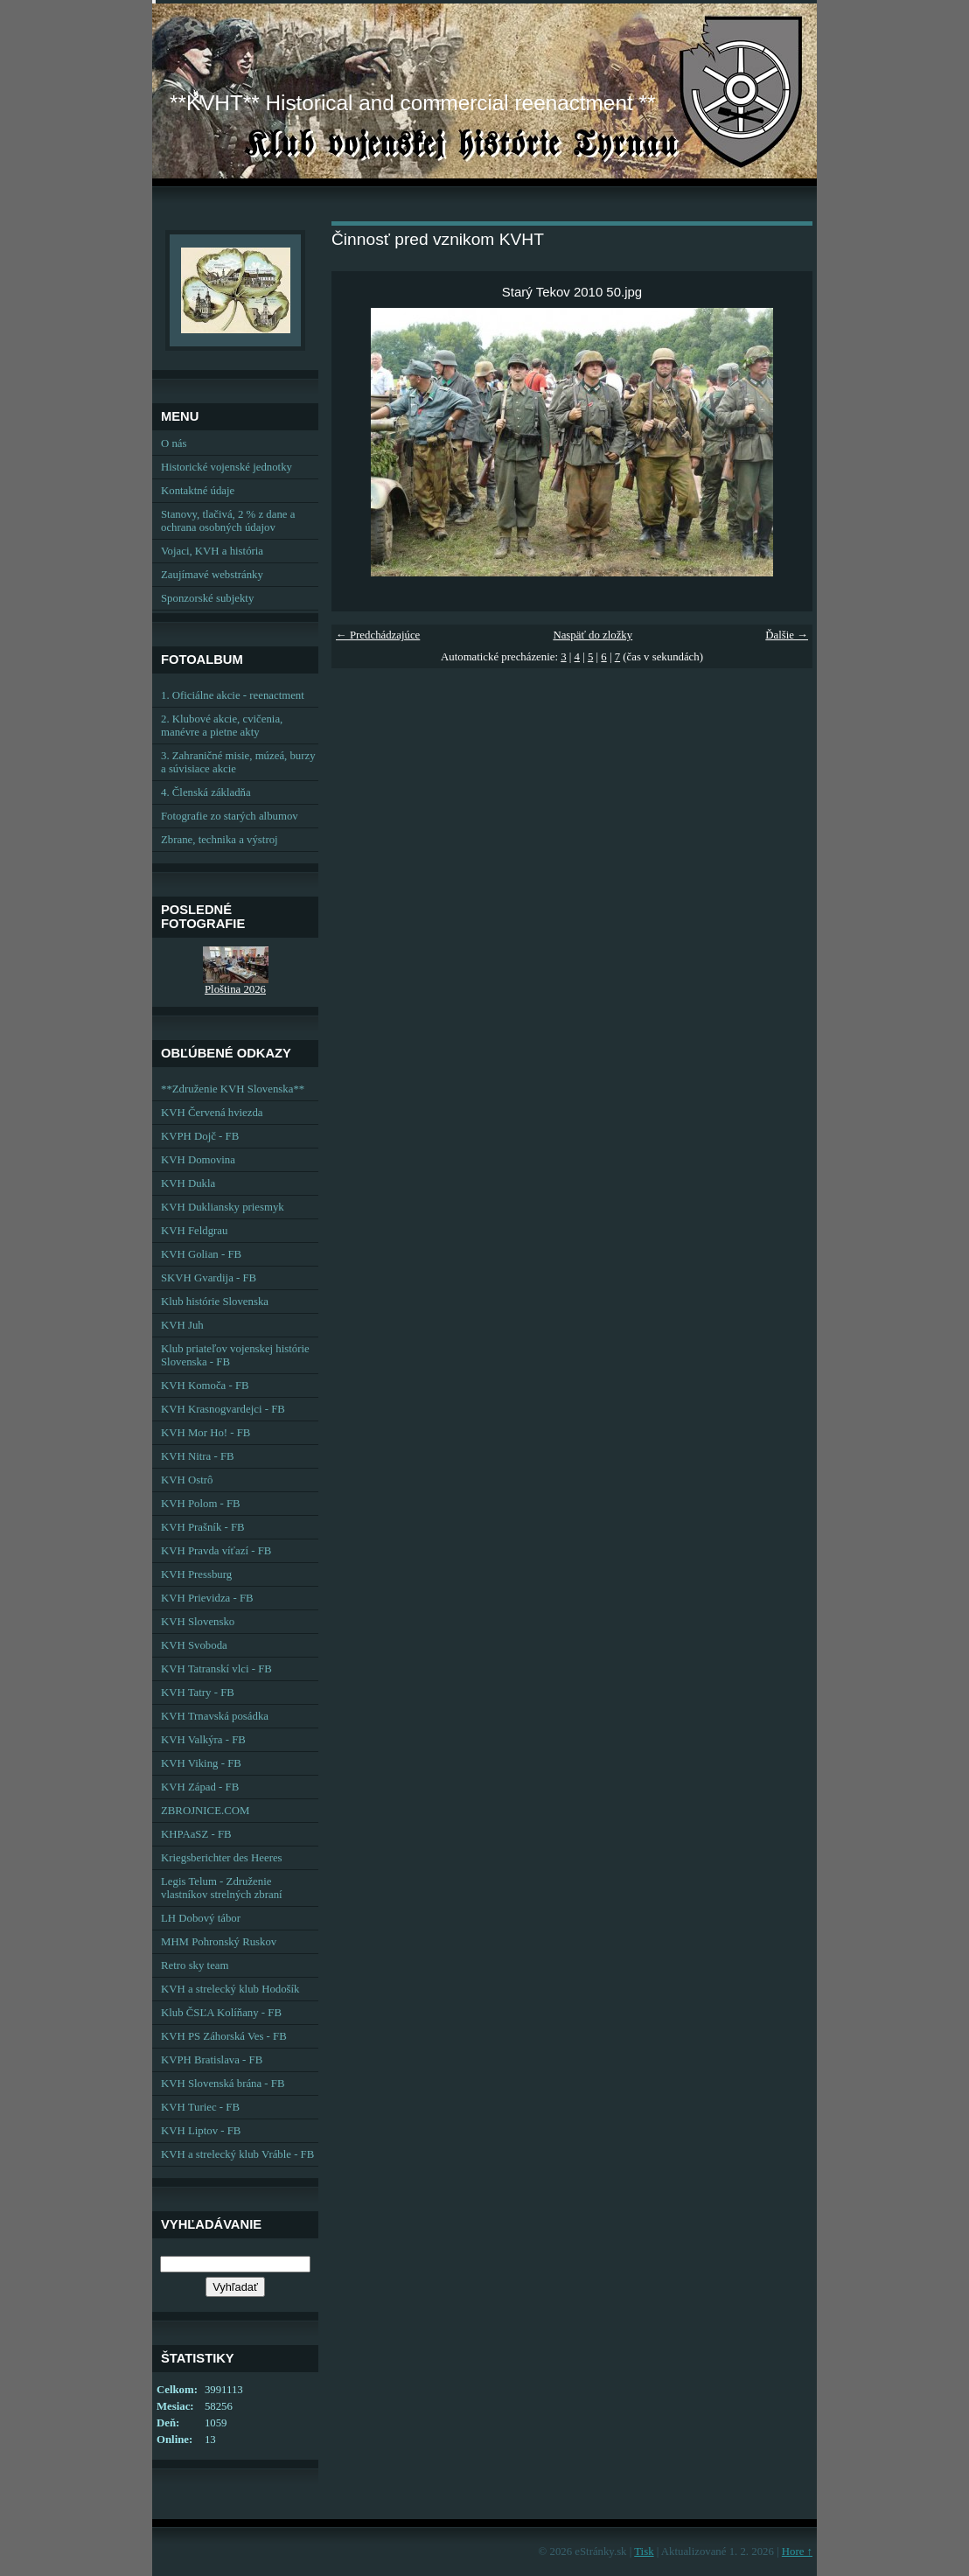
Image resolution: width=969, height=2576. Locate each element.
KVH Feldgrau (194, 1231)
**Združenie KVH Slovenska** (232, 1089)
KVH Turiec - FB (200, 2107)
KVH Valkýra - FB (203, 1740)
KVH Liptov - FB (201, 2131)
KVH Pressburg (196, 1574)
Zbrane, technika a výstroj (219, 840)
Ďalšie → (786, 635)
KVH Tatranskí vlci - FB (216, 1669)
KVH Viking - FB (201, 1763)
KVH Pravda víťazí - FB (216, 1551)
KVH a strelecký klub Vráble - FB (237, 2154)
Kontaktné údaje (197, 491)
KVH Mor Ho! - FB (205, 1433)
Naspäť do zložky (592, 635)
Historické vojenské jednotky (226, 467)
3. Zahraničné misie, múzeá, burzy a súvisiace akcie (238, 762)
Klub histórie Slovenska (214, 1301)
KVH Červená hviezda (212, 1112)
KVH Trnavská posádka (214, 1716)
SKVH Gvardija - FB (208, 1278)
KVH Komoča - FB (205, 1385)
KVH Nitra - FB (197, 1456)
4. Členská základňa (206, 792)
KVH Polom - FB (201, 1503)
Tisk (643, 2551)
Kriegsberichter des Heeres (221, 1858)
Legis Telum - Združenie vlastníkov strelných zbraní (221, 1888)
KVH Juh (182, 1325)
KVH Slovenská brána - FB (222, 2083)
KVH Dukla (188, 1183)
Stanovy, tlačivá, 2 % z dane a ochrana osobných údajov (228, 521)
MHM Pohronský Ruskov (218, 1942)
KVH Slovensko (197, 1622)
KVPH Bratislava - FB (211, 2060)
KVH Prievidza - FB (207, 1598)
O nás (174, 443)
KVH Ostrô (187, 1480)
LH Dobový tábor (201, 1918)
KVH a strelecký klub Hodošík (230, 1989)
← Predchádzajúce (378, 635)
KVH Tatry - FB (197, 1692)
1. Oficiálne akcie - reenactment (232, 695)
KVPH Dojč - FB (200, 1136)
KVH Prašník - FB (203, 1527)
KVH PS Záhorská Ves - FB (224, 2036)
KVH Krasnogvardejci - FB (223, 1409)
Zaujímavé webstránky (212, 575)
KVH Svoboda (194, 1645)
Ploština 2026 (235, 989)
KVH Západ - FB (200, 1787)
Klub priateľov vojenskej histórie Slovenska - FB (235, 1355)
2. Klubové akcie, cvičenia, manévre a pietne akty (221, 725)
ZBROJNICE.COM (205, 1811)
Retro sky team (194, 1965)
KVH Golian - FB (201, 1254)
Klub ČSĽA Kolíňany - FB (221, 2013)
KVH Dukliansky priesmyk (222, 1207)
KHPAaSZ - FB (196, 1834)
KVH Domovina (198, 1160)
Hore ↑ (797, 2551)
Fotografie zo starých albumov (229, 816)
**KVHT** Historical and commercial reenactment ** (412, 103)
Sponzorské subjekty (207, 598)
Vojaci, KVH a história (212, 551)
